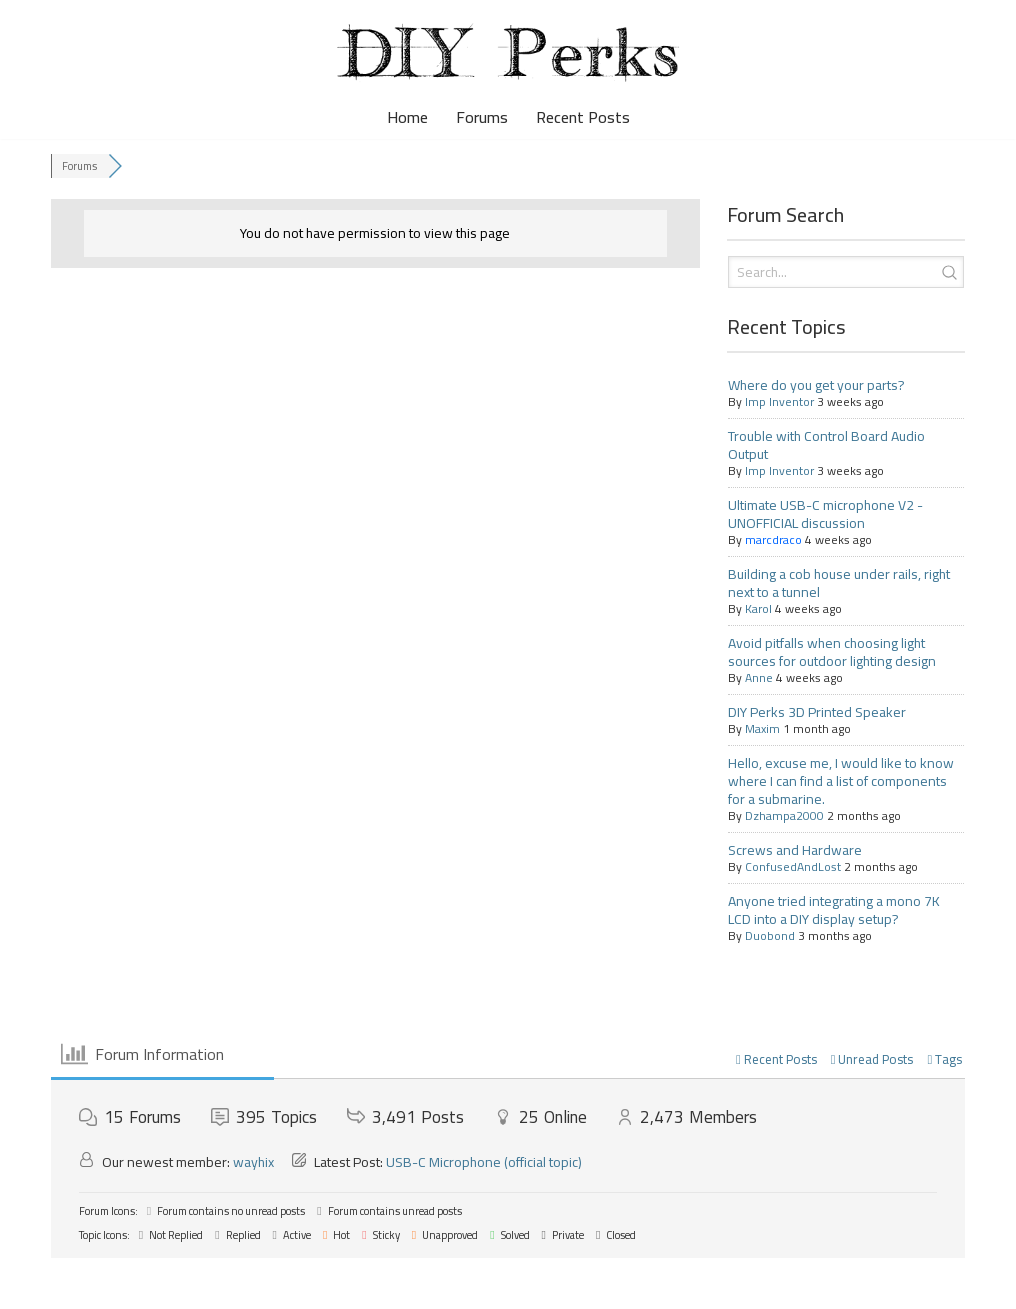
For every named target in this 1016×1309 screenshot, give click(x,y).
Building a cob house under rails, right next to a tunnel (839, 583)
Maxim (762, 728)
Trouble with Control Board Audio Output (826, 445)
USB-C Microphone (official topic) (484, 1162)
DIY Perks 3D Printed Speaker (817, 712)
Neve (32, 1283)
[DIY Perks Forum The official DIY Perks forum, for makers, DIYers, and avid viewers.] (508, 53)
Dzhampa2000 (784, 815)
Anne (759, 677)
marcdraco (773, 539)
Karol (758, 608)
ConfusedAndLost (793, 866)
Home (407, 117)
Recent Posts (583, 117)
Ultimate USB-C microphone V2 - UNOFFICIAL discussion (825, 514)
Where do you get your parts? (816, 385)
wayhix (253, 1162)
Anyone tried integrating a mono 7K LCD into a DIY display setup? (834, 910)
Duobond (770, 935)
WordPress (182, 1283)
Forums (482, 117)
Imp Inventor (779, 401)
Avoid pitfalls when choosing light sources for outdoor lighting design (832, 652)
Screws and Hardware (795, 850)
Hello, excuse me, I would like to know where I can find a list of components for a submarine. (841, 781)
